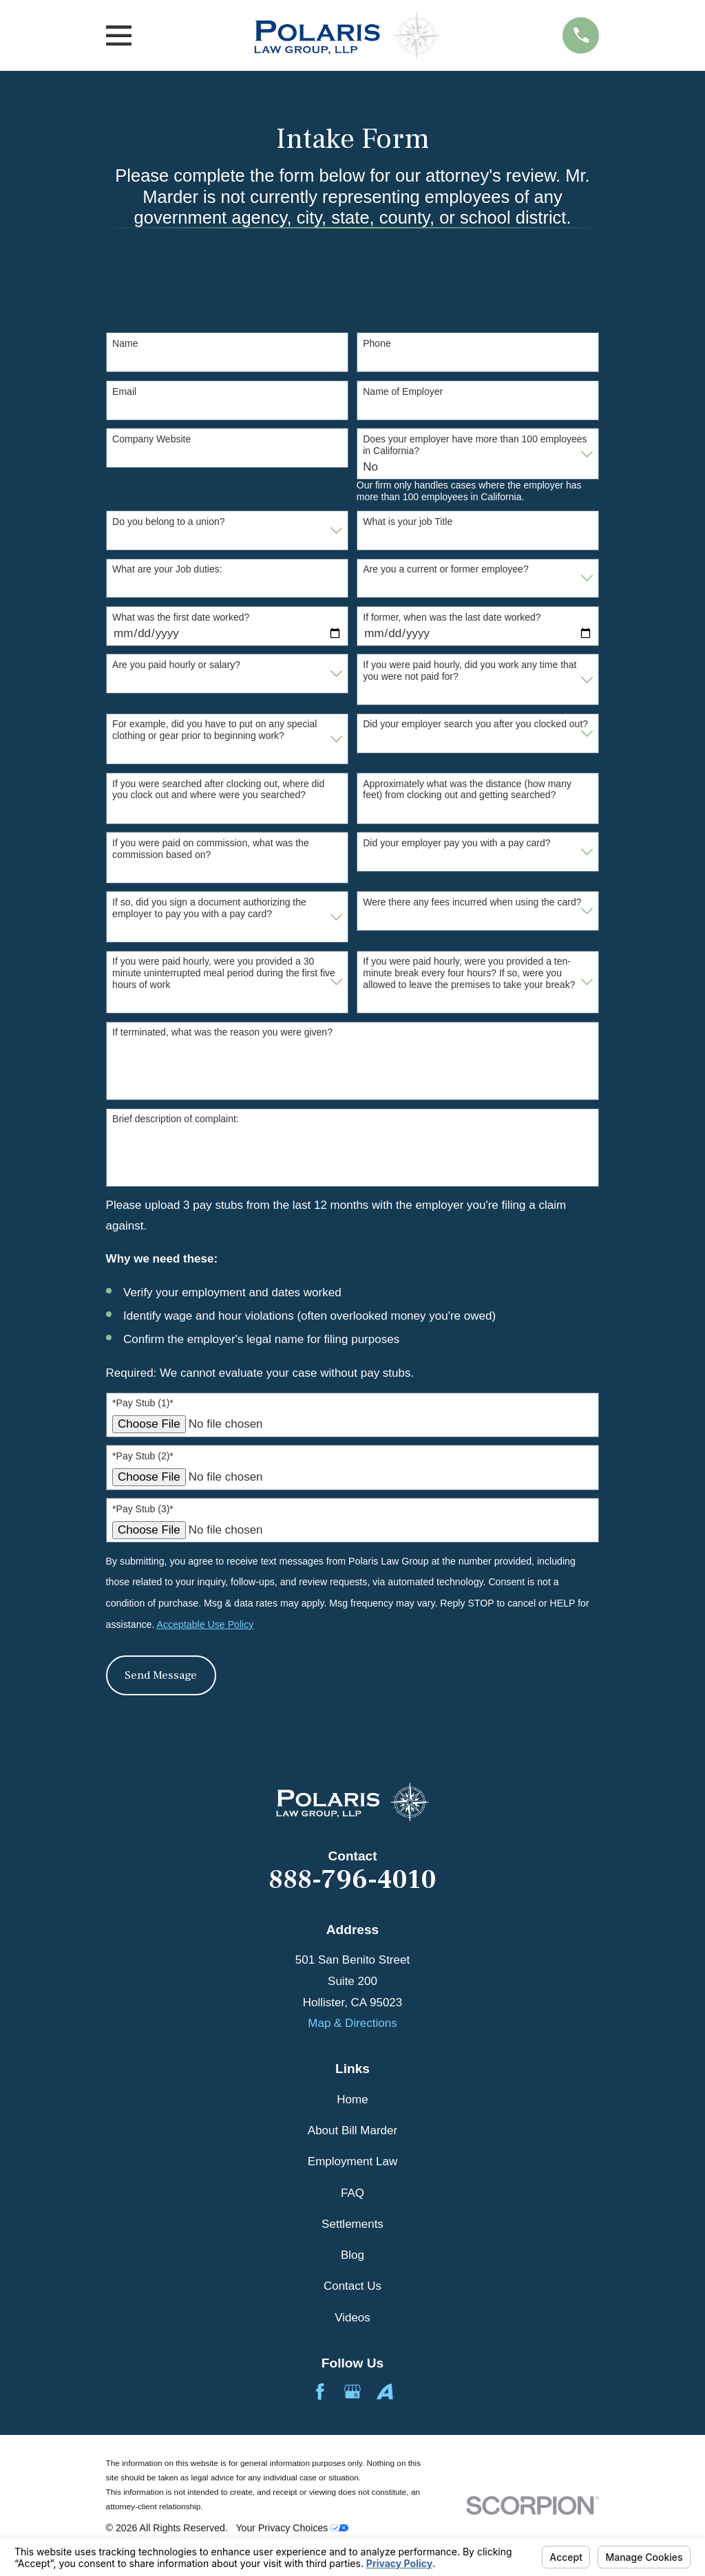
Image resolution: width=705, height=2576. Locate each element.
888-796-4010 (352, 1880)
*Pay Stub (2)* (142, 1455)
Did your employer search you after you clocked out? (475, 723)
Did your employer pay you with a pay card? (456, 842)
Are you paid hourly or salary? (176, 664)
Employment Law (352, 2161)
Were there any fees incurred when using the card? (472, 902)
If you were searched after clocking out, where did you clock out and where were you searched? (218, 789)
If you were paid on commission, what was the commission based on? (210, 848)
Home (352, 2099)
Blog (352, 2255)
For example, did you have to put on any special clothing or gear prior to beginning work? (214, 729)
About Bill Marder (352, 2130)
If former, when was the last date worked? (451, 617)
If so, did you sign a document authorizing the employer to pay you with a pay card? (209, 908)
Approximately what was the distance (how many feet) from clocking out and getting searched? (467, 789)
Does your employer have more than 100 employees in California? (475, 444)
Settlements (352, 2224)
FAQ (352, 2193)
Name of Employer (403, 391)
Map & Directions (352, 2023)
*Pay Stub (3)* (142, 1508)
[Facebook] (320, 2391)
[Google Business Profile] (352, 2391)
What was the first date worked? (180, 617)
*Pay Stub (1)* (142, 1402)
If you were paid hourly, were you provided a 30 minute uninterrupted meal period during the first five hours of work (223, 973)
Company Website (151, 438)
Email (124, 391)
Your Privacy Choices (291, 2527)
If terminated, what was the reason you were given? (222, 1032)
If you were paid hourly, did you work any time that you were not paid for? (469, 670)
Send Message (161, 1675)
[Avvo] (385, 2391)
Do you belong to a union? (168, 521)
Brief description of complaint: (175, 1118)
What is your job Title (407, 521)
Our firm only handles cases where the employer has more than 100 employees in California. (469, 491)
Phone (376, 343)
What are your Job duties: (167, 569)
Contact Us (352, 2286)
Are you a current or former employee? (445, 569)
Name (125, 343)
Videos (352, 2317)
